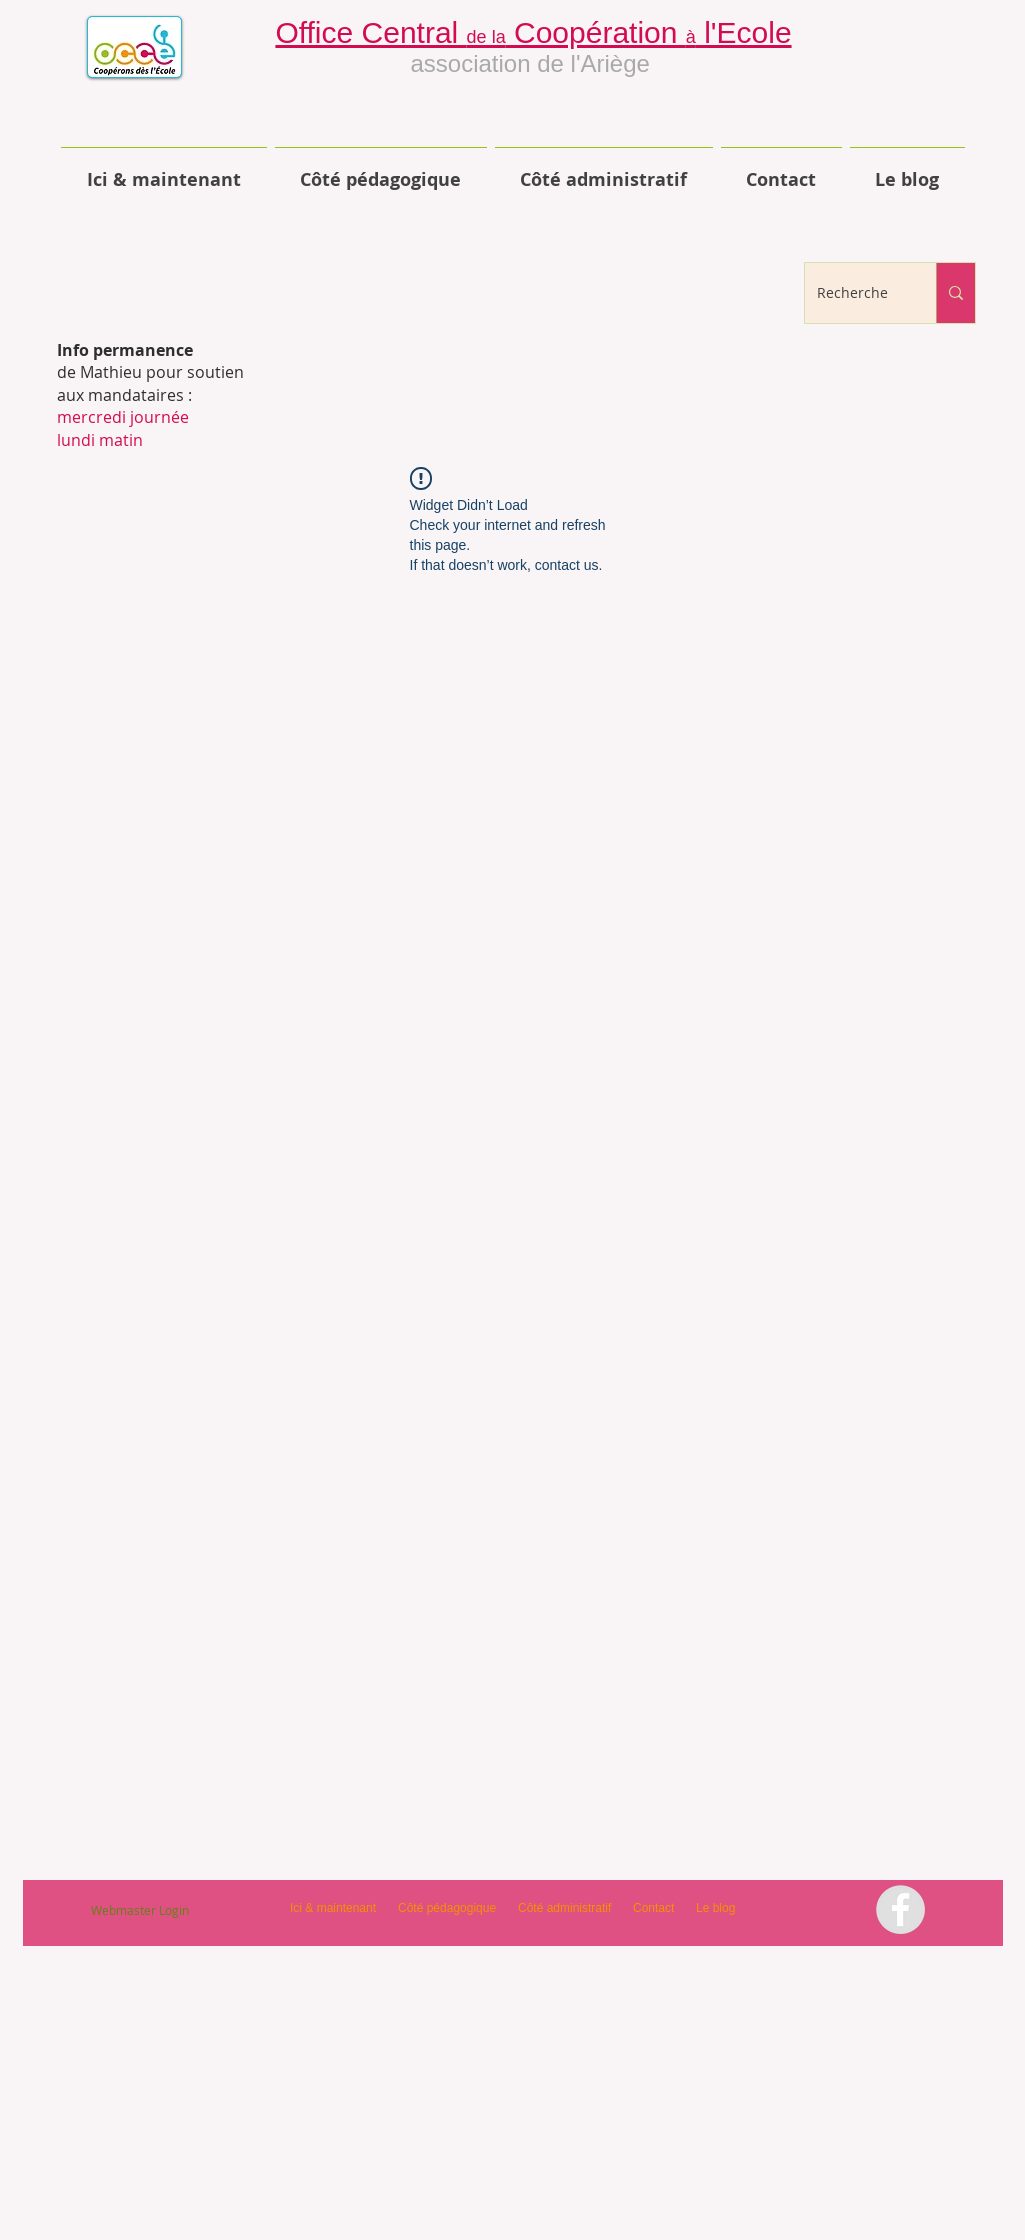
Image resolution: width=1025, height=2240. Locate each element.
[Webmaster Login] (140, 1910)
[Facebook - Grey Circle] (900, 1909)
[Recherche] (855, 293)
